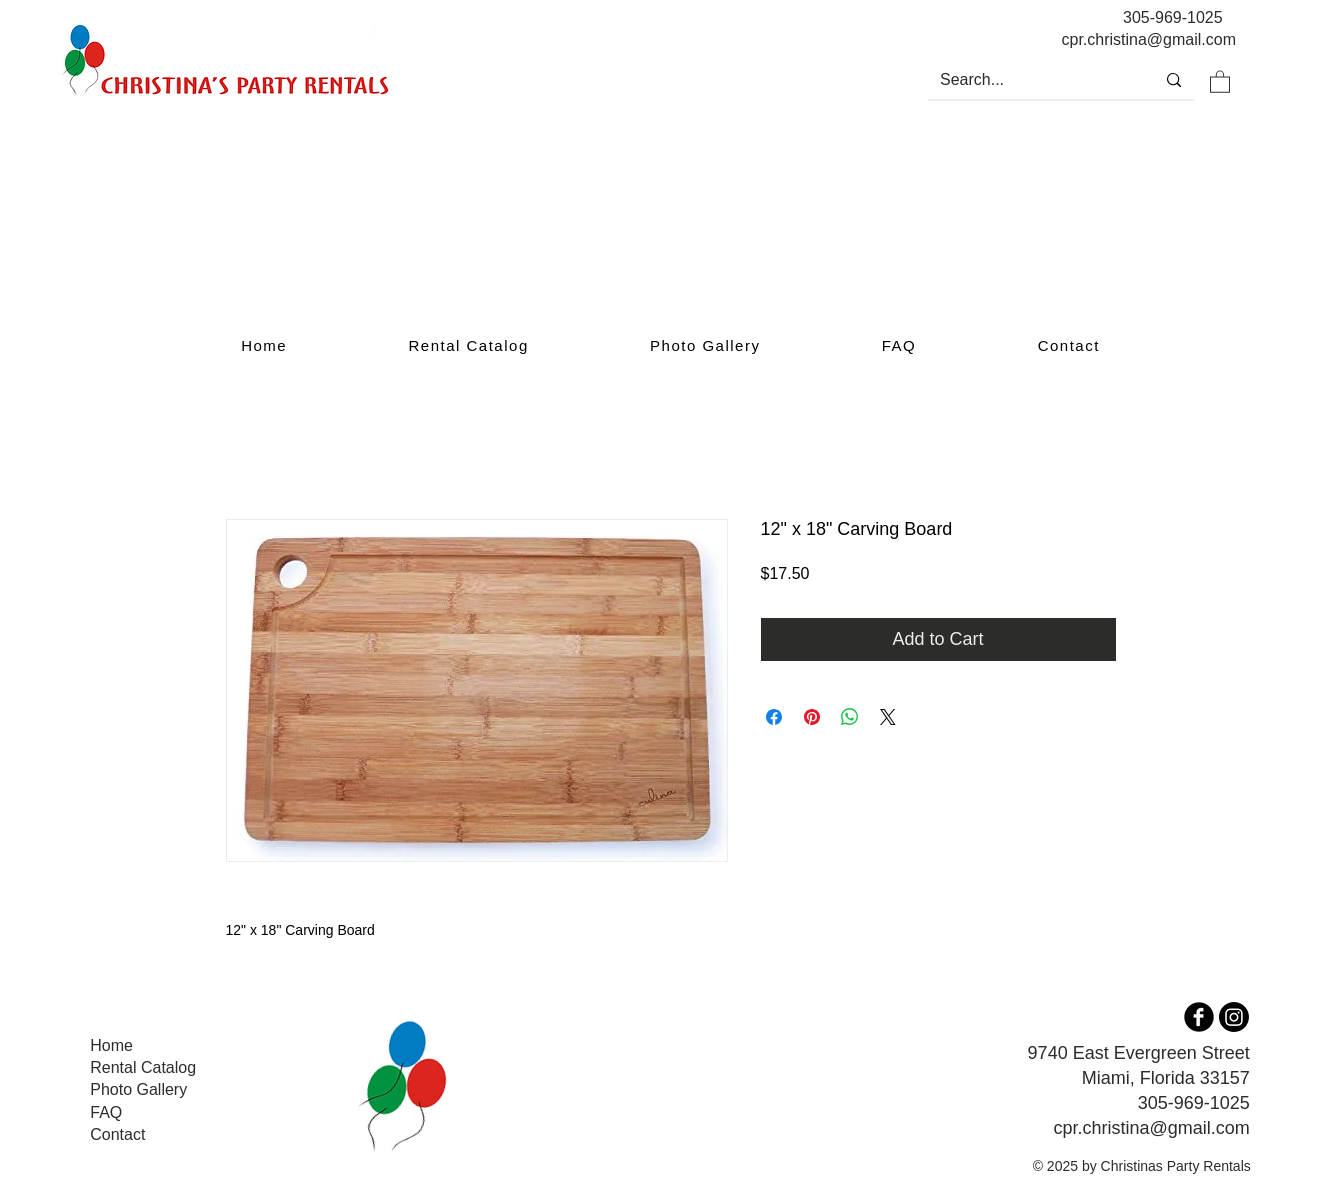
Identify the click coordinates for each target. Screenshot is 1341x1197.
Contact (117, 1134)
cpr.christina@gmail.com (1151, 1128)
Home (111, 1045)
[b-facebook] (1199, 1017)
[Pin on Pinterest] (812, 717)
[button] (1220, 81)
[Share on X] (888, 717)
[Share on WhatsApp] (850, 717)
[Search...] (1026, 80)
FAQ (106, 1112)
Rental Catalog (143, 1067)
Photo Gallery (138, 1089)
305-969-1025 (1173, 17)
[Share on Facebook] (774, 717)
